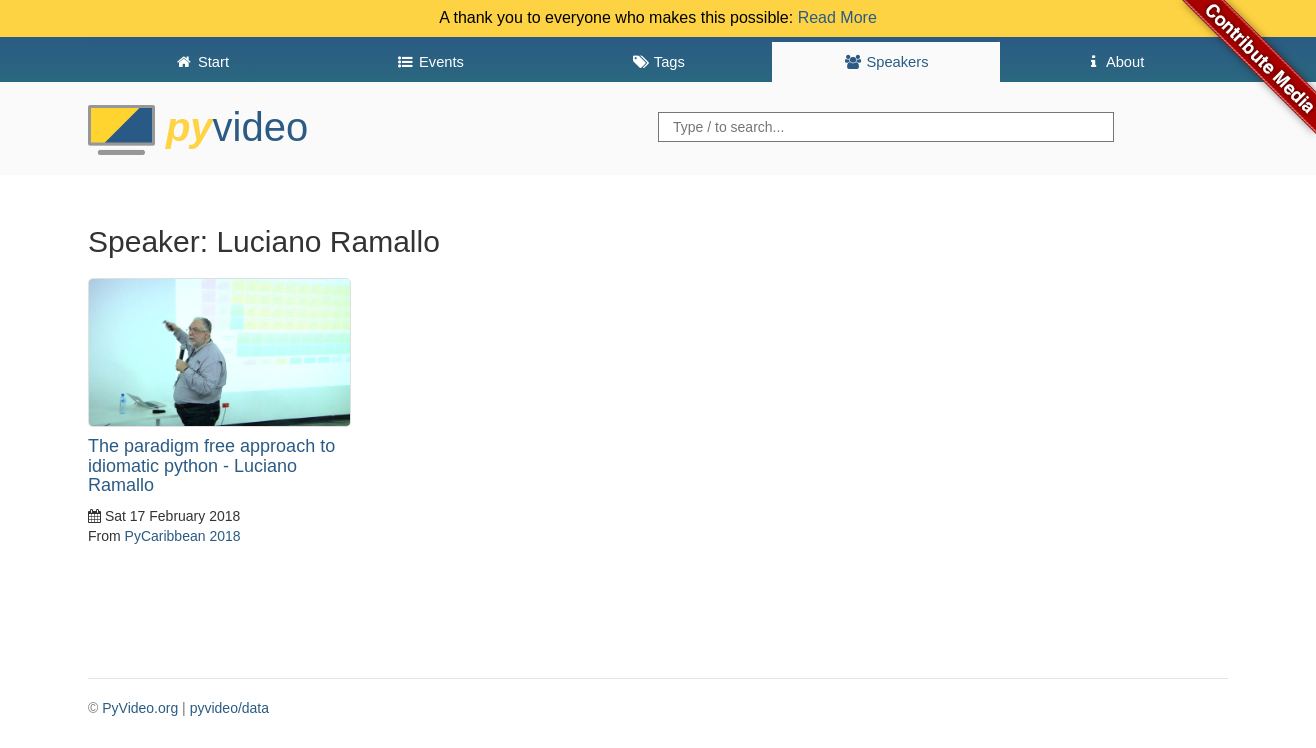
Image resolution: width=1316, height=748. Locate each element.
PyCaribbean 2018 (183, 536)
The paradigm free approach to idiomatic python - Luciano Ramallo (211, 466)
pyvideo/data (229, 708)
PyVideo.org (140, 708)
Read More (837, 17)
